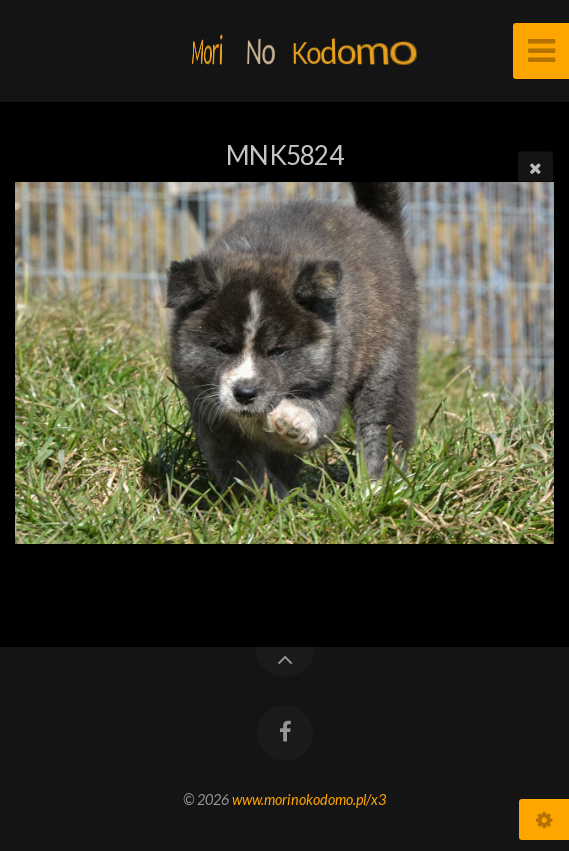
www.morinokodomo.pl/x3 (309, 799)
